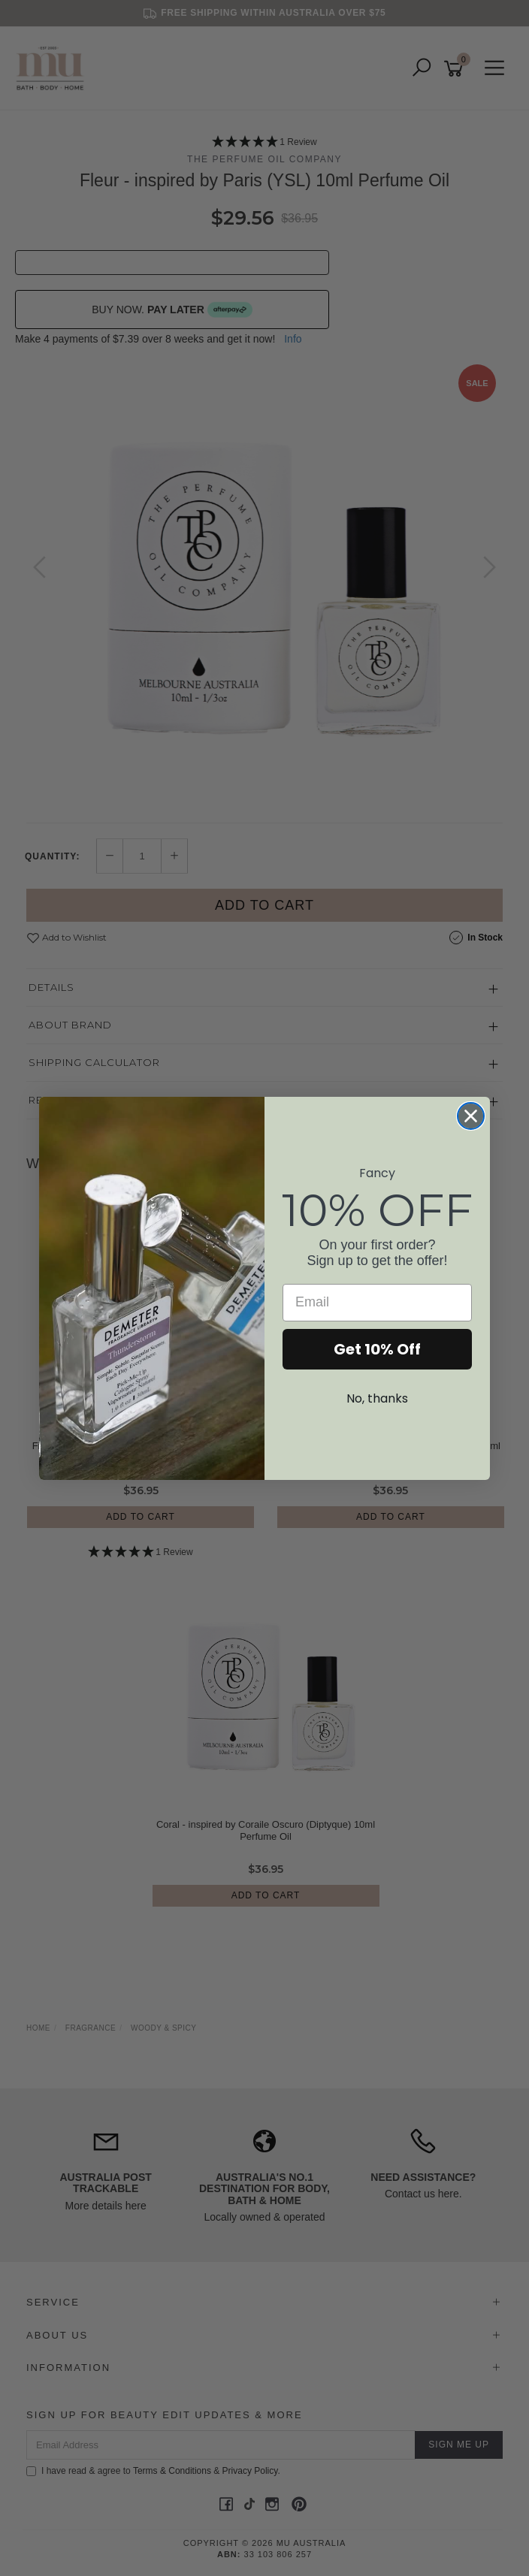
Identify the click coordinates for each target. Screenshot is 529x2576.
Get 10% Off (377, 1349)
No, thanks (377, 1398)
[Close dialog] (471, 1116)
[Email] (377, 1302)
